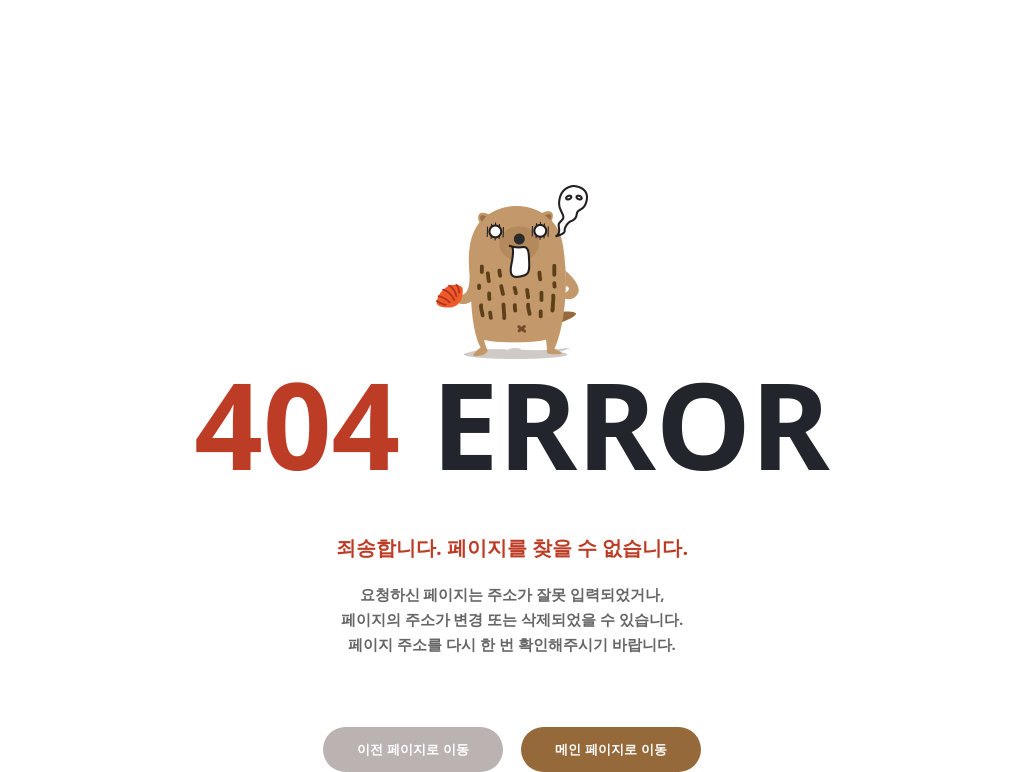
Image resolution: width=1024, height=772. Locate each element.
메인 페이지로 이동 (610, 749)
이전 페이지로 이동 (412, 749)
